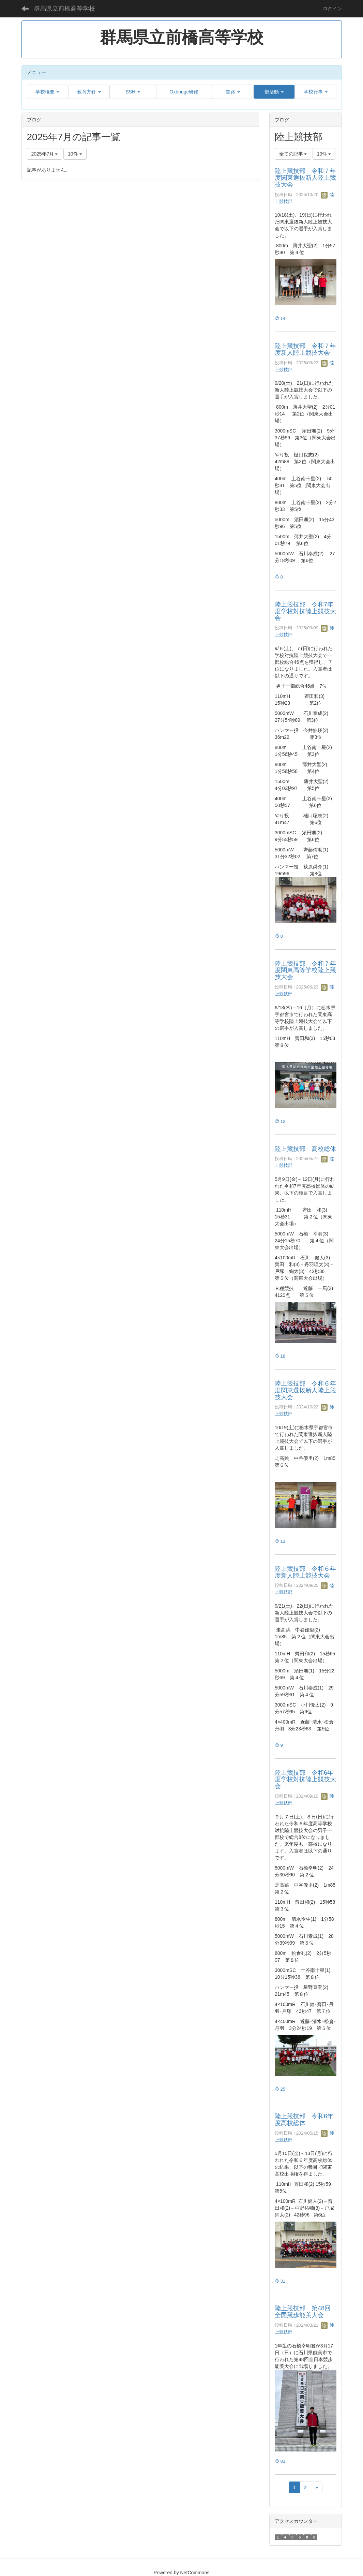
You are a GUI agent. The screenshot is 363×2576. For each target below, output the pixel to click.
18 (280, 1356)
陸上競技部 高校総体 (305, 1148)
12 (280, 1121)
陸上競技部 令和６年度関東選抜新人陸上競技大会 (305, 1390)
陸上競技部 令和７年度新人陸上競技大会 (305, 349)
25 (280, 2089)
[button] (47, 92)
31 (280, 2281)
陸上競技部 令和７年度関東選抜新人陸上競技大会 (305, 177)
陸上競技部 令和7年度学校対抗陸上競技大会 (305, 611)
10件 (75, 154)
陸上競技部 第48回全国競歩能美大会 (303, 2311)
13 (280, 1541)
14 (280, 318)
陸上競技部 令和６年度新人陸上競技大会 (305, 1572)
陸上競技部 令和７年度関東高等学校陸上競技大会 (305, 970)
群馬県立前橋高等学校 (64, 8)
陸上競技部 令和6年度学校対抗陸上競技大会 (305, 1779)
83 (280, 2461)
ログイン (332, 8)
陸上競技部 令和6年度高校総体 (304, 2119)
